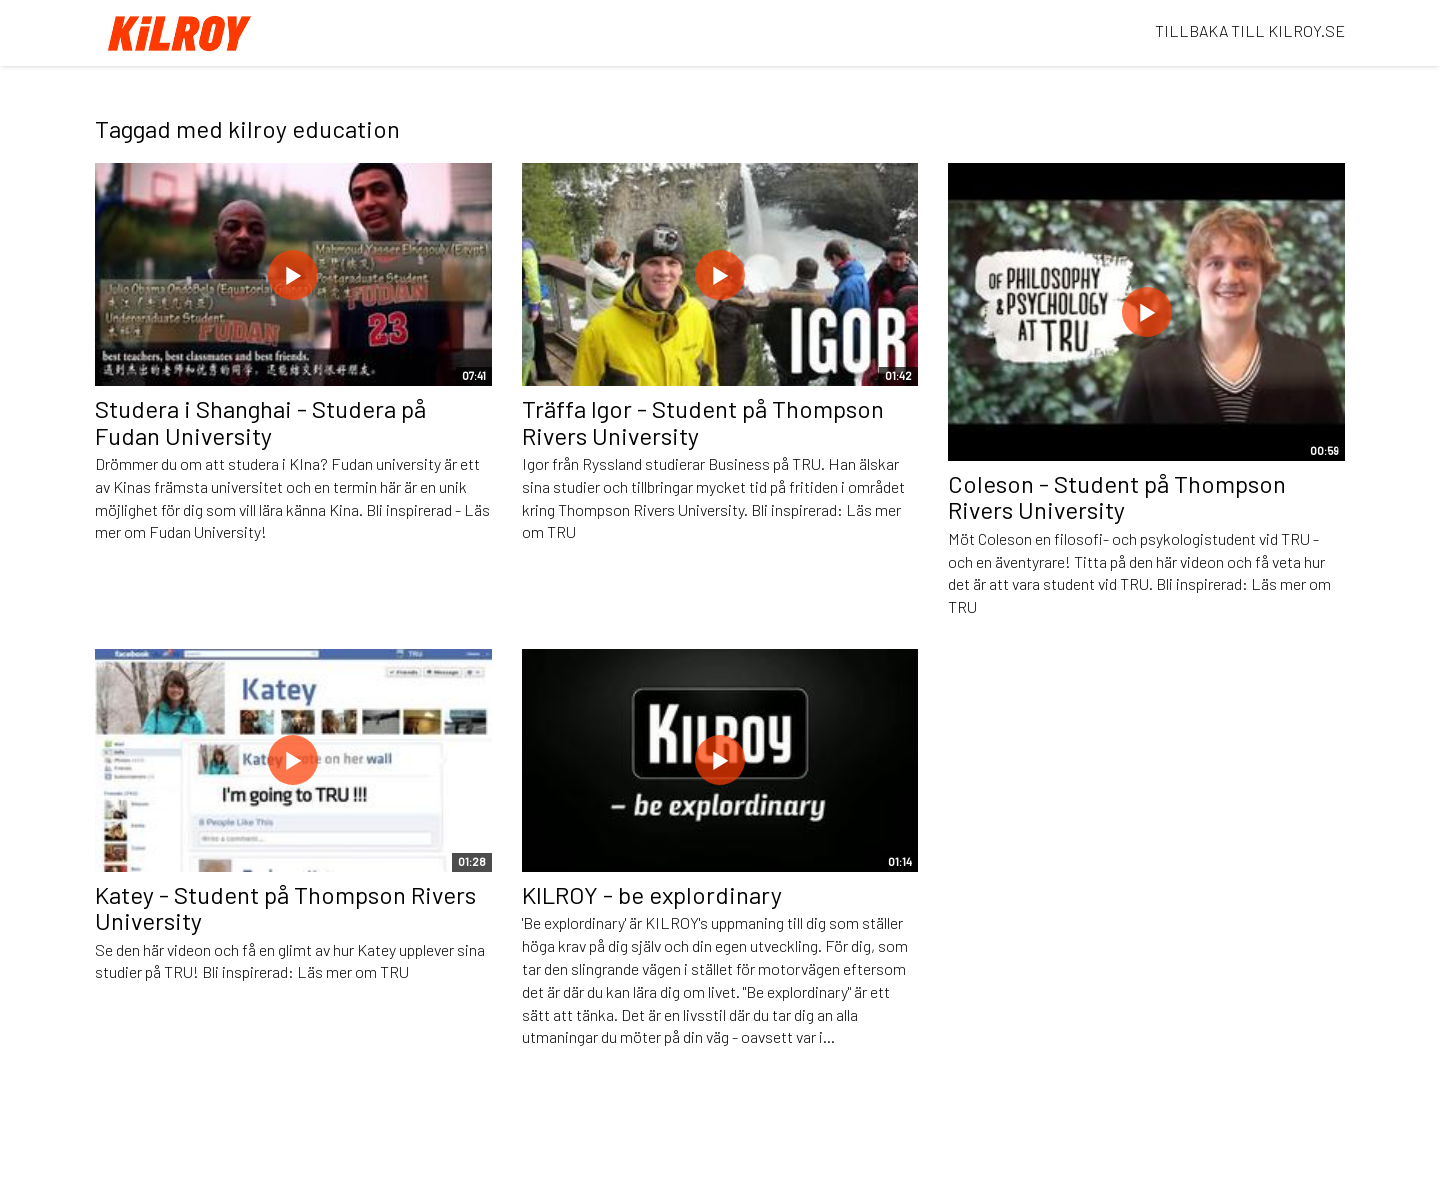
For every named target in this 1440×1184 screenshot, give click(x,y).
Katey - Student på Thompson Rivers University (285, 907)
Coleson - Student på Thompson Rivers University (1117, 496)
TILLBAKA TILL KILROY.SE (1250, 30)
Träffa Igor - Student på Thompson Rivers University (703, 421)
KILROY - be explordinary (652, 894)
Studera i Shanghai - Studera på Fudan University (260, 421)
